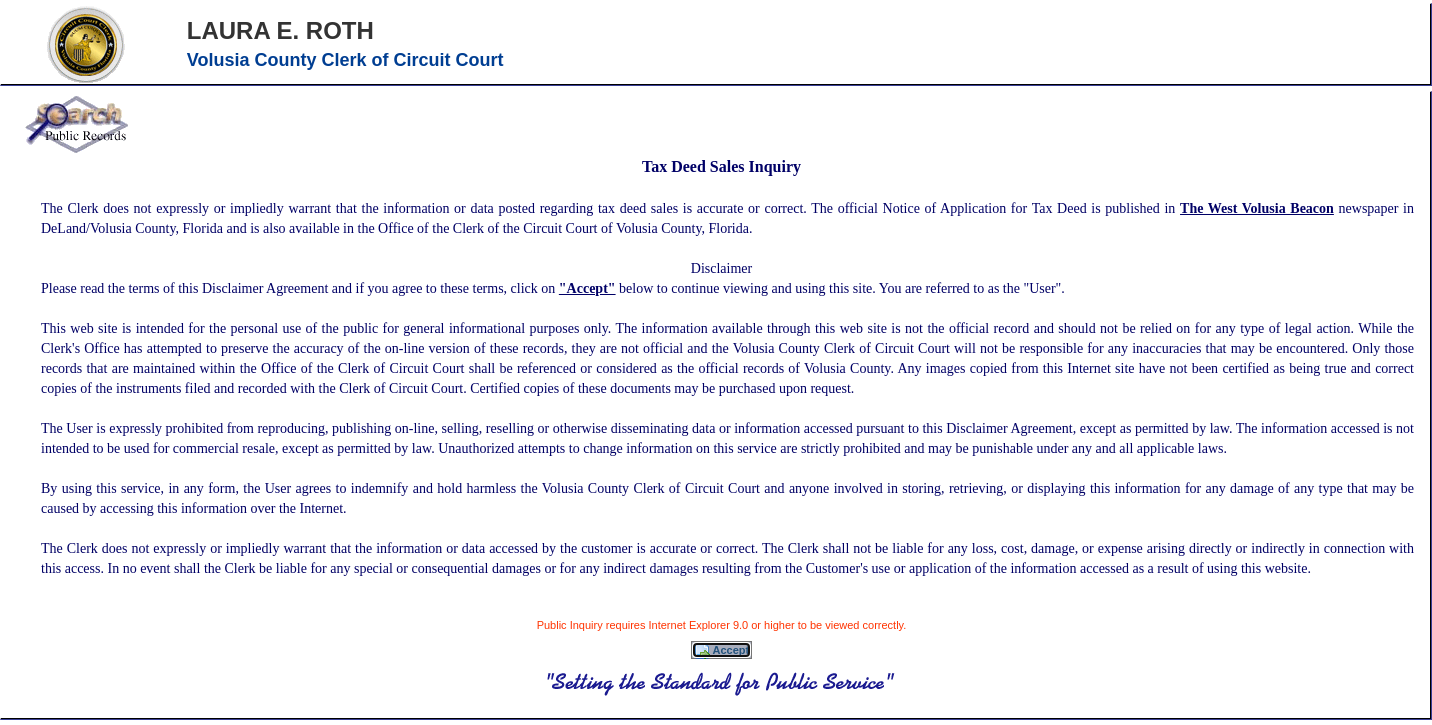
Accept (721, 651)
